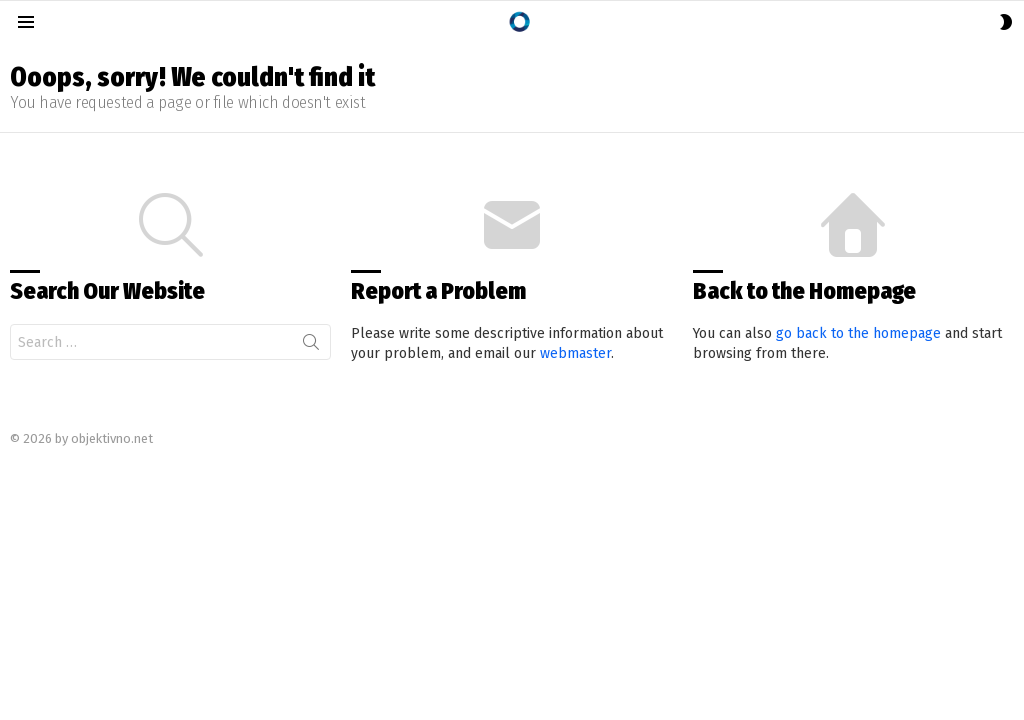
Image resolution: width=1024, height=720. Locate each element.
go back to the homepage (858, 333)
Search (311, 346)
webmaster (575, 353)
